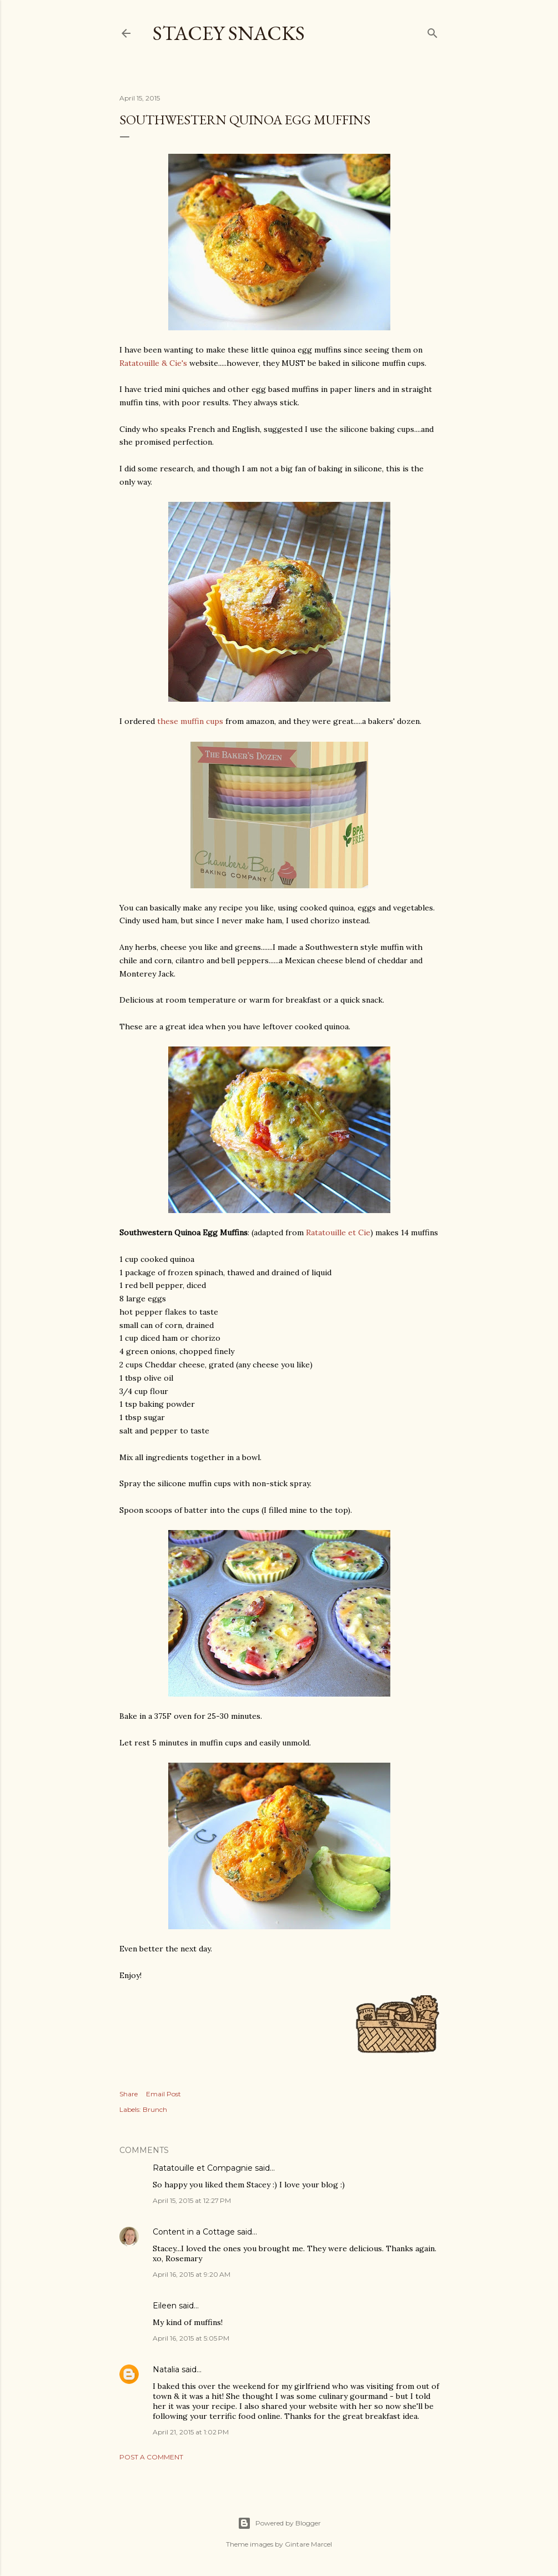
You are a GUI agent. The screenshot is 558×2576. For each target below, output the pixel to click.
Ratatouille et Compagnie (203, 2168)
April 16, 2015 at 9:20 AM (191, 2274)
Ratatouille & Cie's (153, 363)
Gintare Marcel (308, 2544)
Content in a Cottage (194, 2232)
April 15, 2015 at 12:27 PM (192, 2200)
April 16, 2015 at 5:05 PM (191, 2338)
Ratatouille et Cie (338, 1232)
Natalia (166, 2369)
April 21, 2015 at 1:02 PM (191, 2432)
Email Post (163, 2094)
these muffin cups (190, 721)
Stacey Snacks (229, 33)
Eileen (165, 2306)
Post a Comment (151, 2457)
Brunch (155, 2109)
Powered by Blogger (279, 2523)
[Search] (432, 31)
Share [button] (128, 2094)
